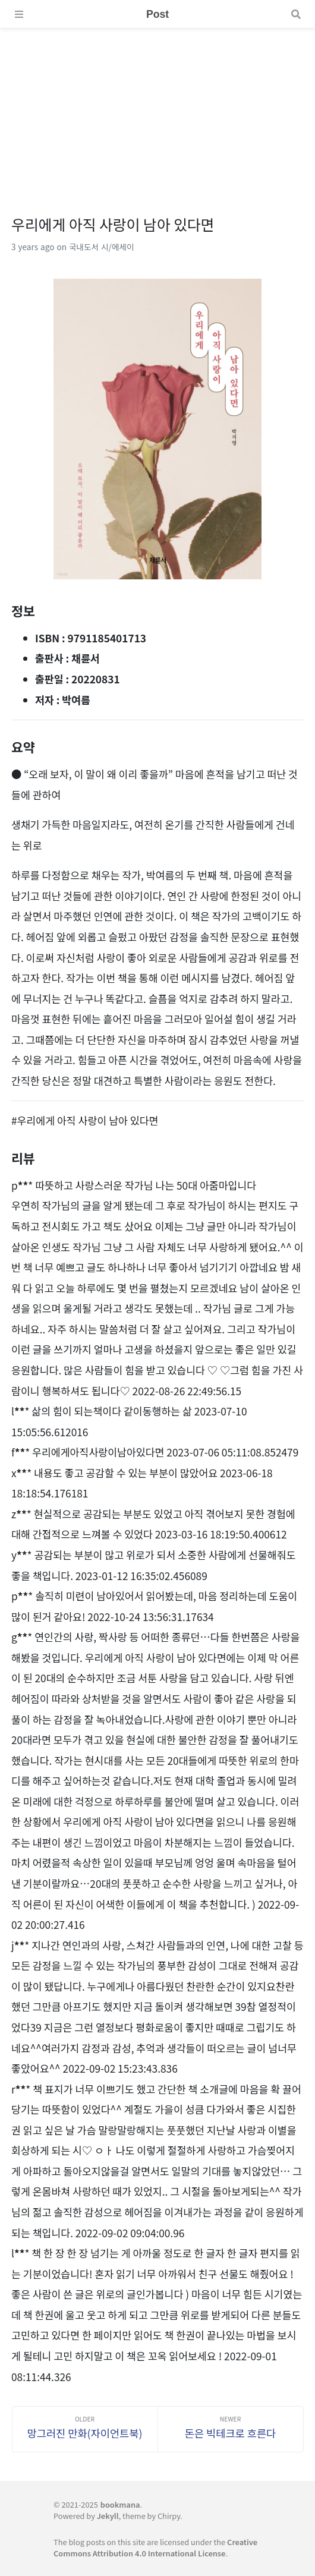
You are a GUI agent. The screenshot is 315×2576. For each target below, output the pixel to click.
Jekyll (108, 2515)
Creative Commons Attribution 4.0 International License (155, 2547)
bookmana (120, 2504)
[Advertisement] (157, 112)
